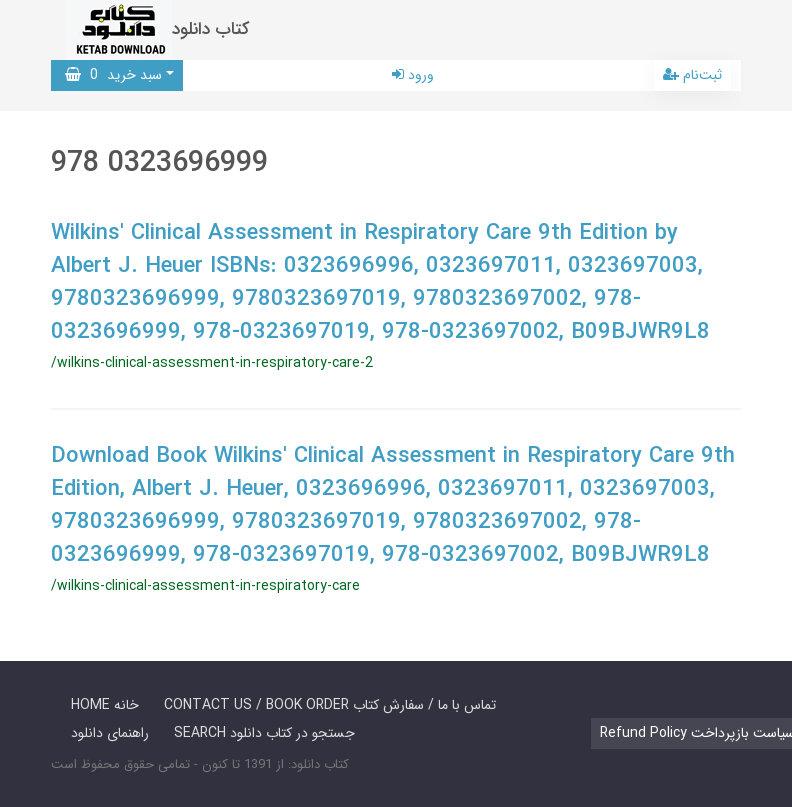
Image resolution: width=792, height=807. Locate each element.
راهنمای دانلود (110, 733)
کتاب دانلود (211, 29)
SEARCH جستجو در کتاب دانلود (264, 733)
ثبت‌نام (692, 75)
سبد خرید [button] (113, 75)
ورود (413, 75)
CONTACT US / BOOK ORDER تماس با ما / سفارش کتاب (330, 705)
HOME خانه (105, 705)
